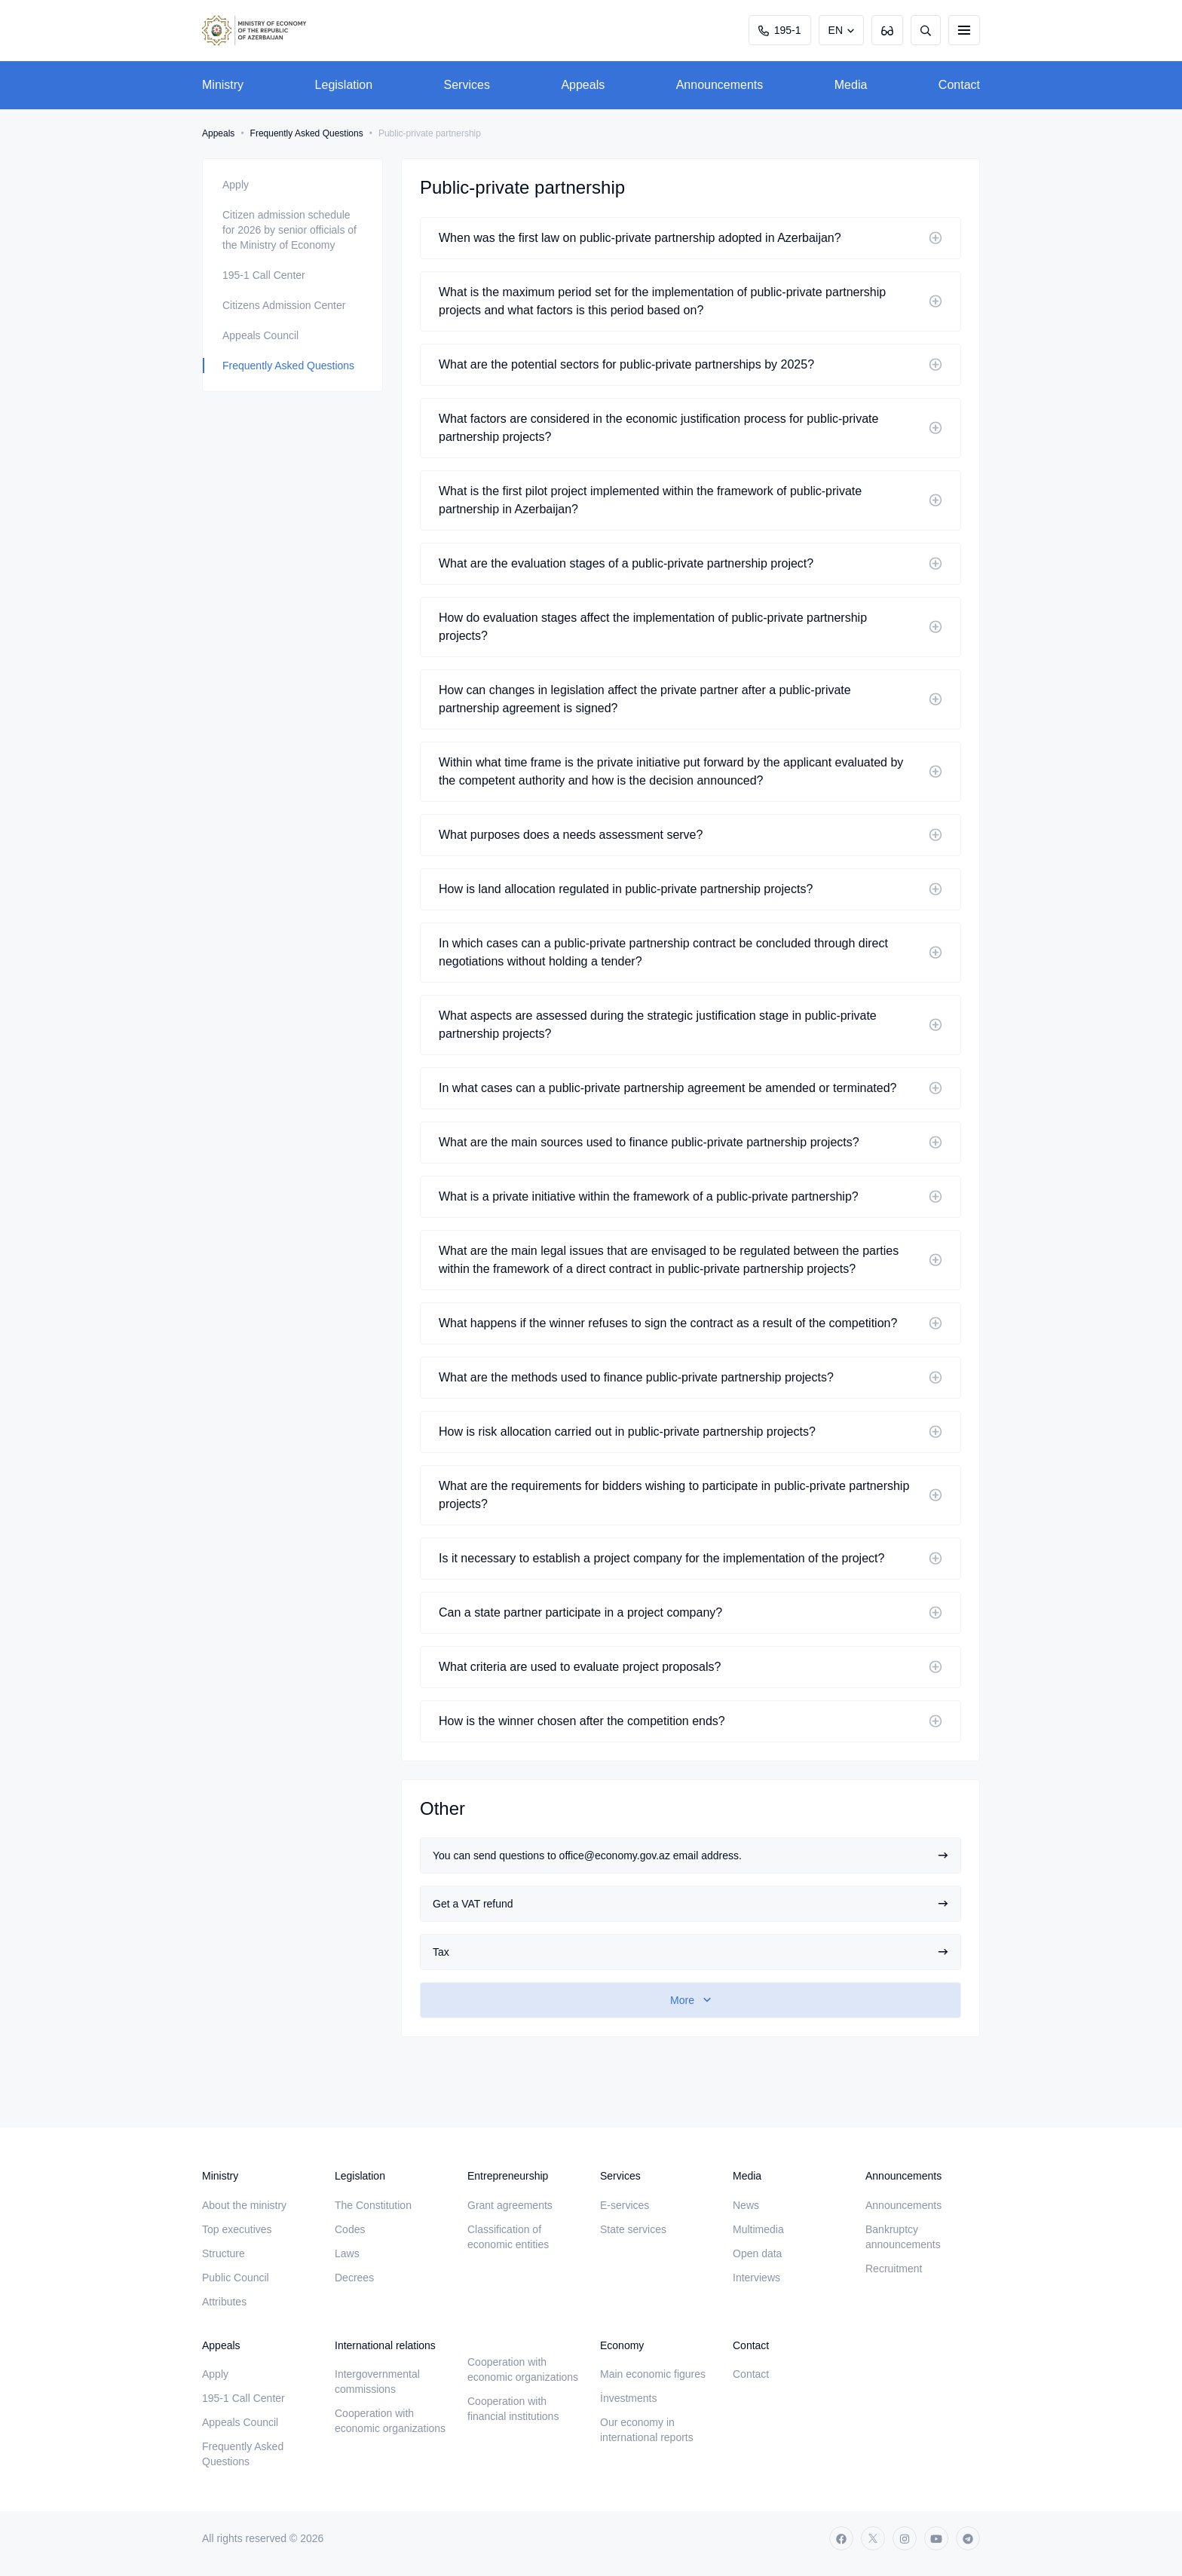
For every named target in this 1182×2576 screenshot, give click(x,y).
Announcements (720, 84)
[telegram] (968, 2538)
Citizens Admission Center (283, 305)
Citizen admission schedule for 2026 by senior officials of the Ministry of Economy (289, 230)
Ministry (222, 84)
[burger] (964, 30)
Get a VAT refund (690, 1904)
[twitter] (873, 2538)
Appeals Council (260, 335)
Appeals (583, 84)
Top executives (237, 2229)
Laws (347, 2253)
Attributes (224, 2302)
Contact (959, 84)
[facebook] (841, 2538)
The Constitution (373, 2205)
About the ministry (244, 2205)
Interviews (756, 2278)
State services (633, 2229)
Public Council (235, 2278)
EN (835, 30)
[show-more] (690, 2000)
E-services (624, 2205)
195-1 (779, 30)
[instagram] (905, 2538)
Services (467, 84)
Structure (223, 2253)
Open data (757, 2253)
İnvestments (628, 2398)
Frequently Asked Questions (306, 133)
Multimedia (758, 2229)
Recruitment (893, 2268)
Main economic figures (653, 2374)
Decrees (354, 2278)
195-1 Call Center (263, 275)
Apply (235, 185)
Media (851, 84)
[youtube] (936, 2538)
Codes (350, 2229)
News (746, 2205)
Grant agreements (510, 2205)
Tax (690, 1952)
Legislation (344, 84)
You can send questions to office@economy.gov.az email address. (690, 1855)
